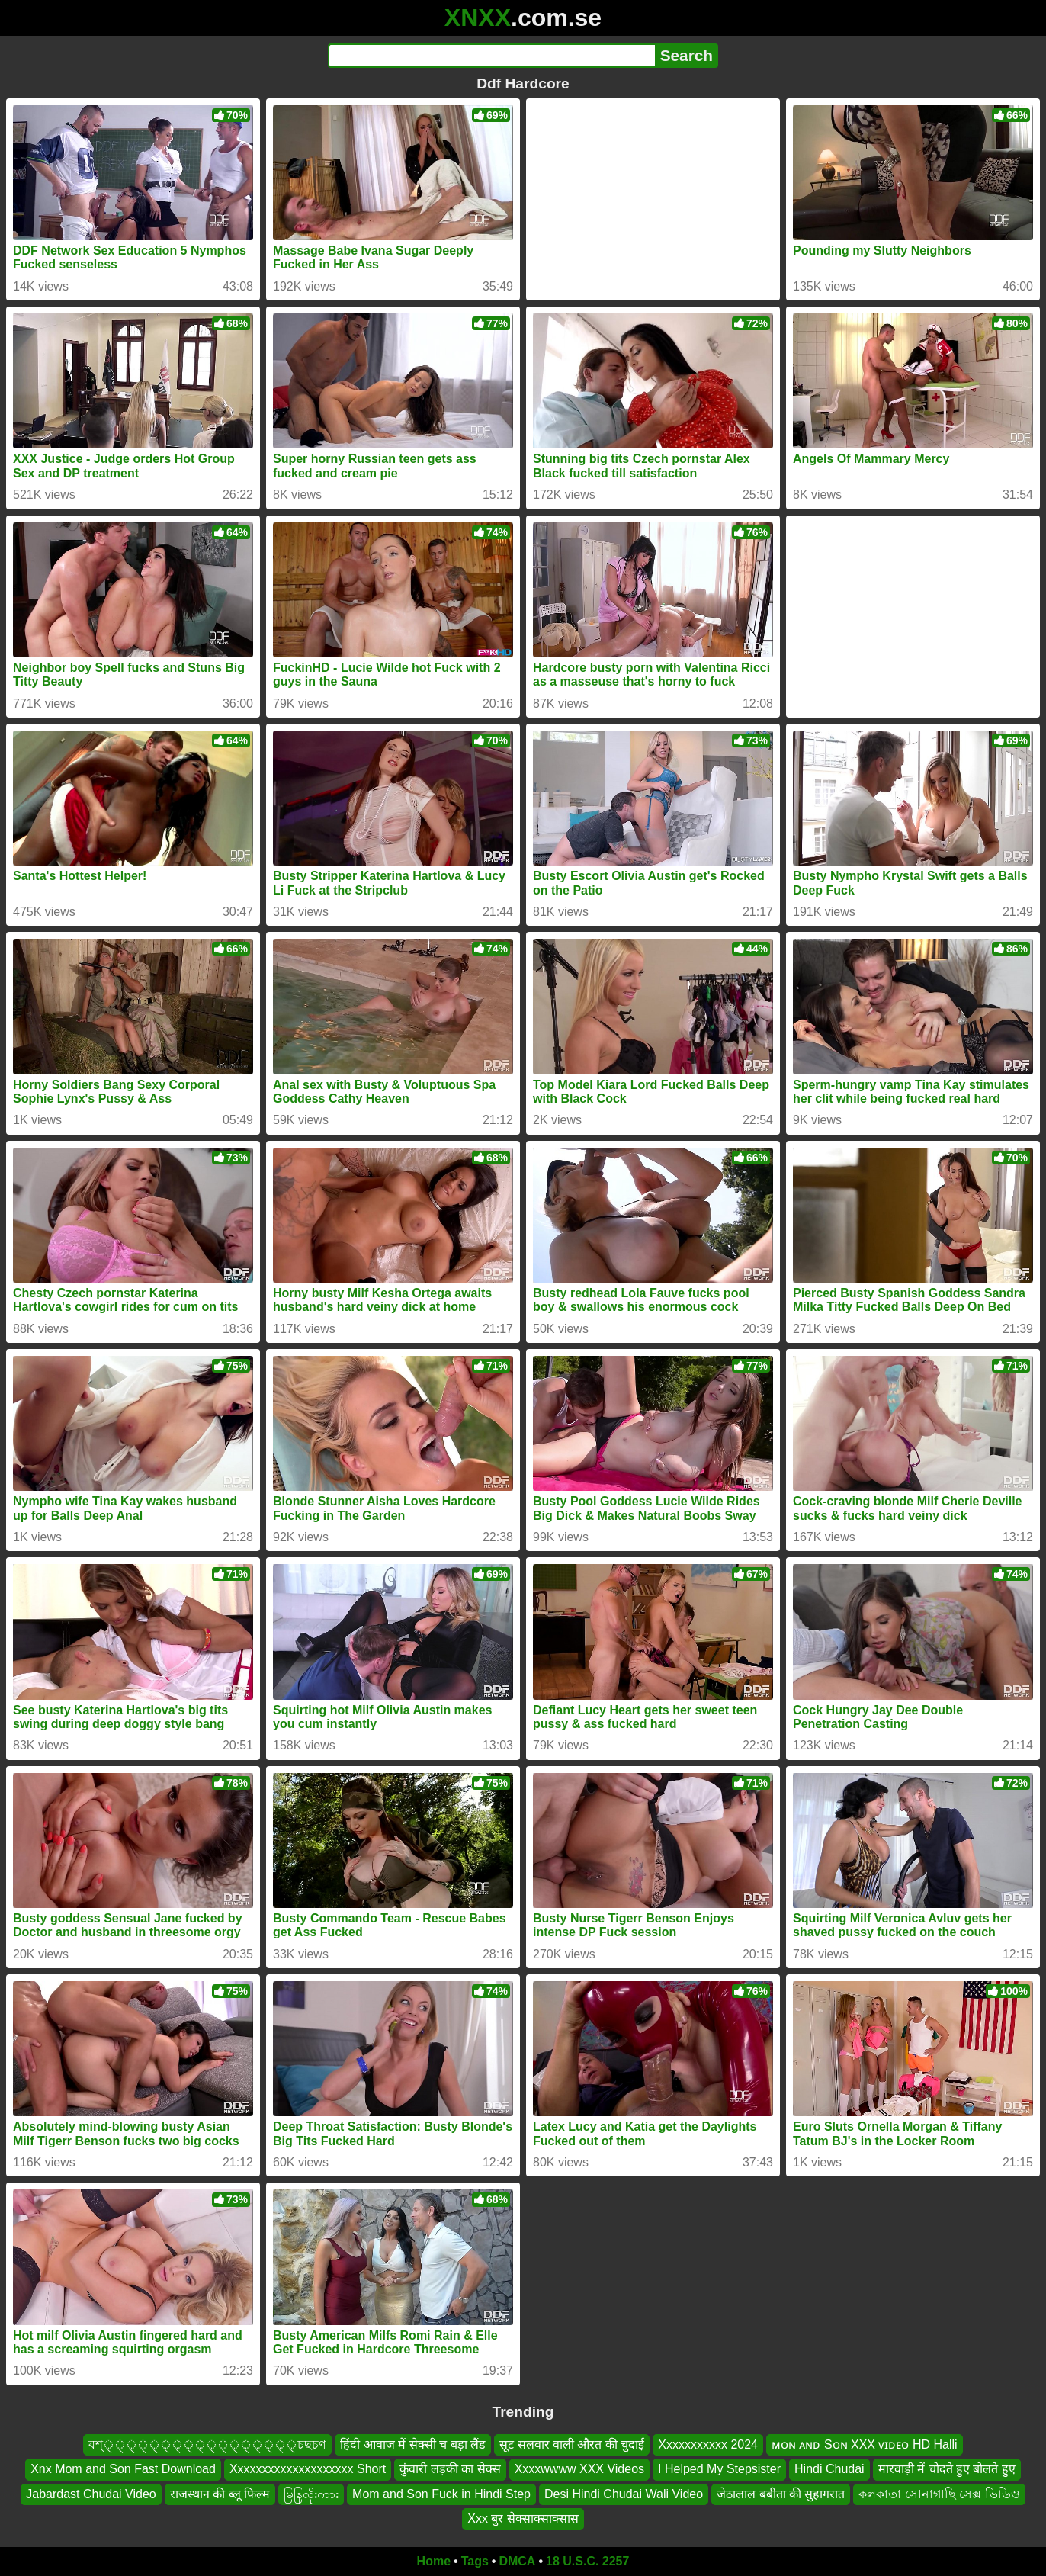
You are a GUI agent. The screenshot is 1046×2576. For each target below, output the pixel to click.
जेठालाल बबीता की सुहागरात (781, 2494)
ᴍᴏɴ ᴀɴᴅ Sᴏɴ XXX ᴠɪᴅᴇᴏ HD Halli (865, 2444)
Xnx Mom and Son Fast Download (123, 2468)
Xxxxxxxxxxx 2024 (708, 2444)
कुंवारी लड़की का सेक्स (449, 2468)
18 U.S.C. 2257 (587, 2561)
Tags (475, 2561)
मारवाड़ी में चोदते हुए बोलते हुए (947, 2468)
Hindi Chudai (829, 2468)
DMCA (517, 2561)
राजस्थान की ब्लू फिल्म (220, 2494)
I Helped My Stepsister (719, 2468)
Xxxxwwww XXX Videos (579, 2468)
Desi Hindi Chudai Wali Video (623, 2494)
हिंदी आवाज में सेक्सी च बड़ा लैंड (413, 2444)
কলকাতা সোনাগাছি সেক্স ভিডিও (938, 2494)
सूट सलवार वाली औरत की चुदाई (571, 2444)
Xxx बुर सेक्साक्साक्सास (523, 2518)
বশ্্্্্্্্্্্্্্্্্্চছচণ (207, 2444)
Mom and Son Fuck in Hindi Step (441, 2494)
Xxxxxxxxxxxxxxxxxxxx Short (307, 2468)
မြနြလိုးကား (311, 2494)
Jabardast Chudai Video (91, 2494)
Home (434, 2561)
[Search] (491, 55)
